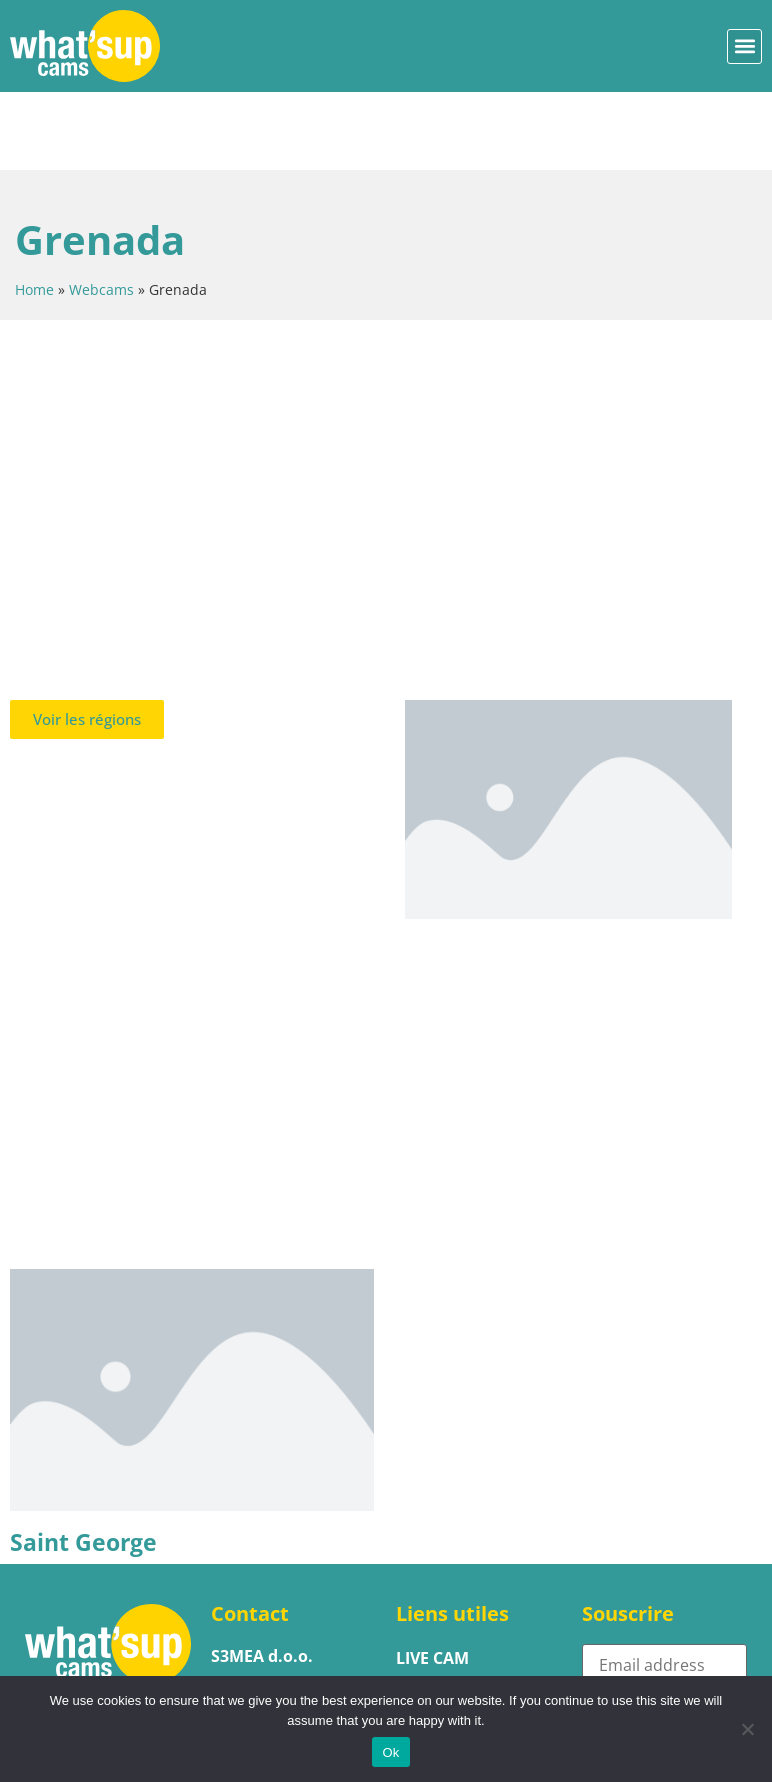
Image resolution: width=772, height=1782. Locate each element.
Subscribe (643, 1632)
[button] (744, 46)
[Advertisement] (386, 412)
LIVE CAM (432, 1580)
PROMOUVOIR (452, 1656)
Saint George (83, 1464)
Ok (390, 1752)
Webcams (101, 211)
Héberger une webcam (457, 1618)
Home (34, 211)
